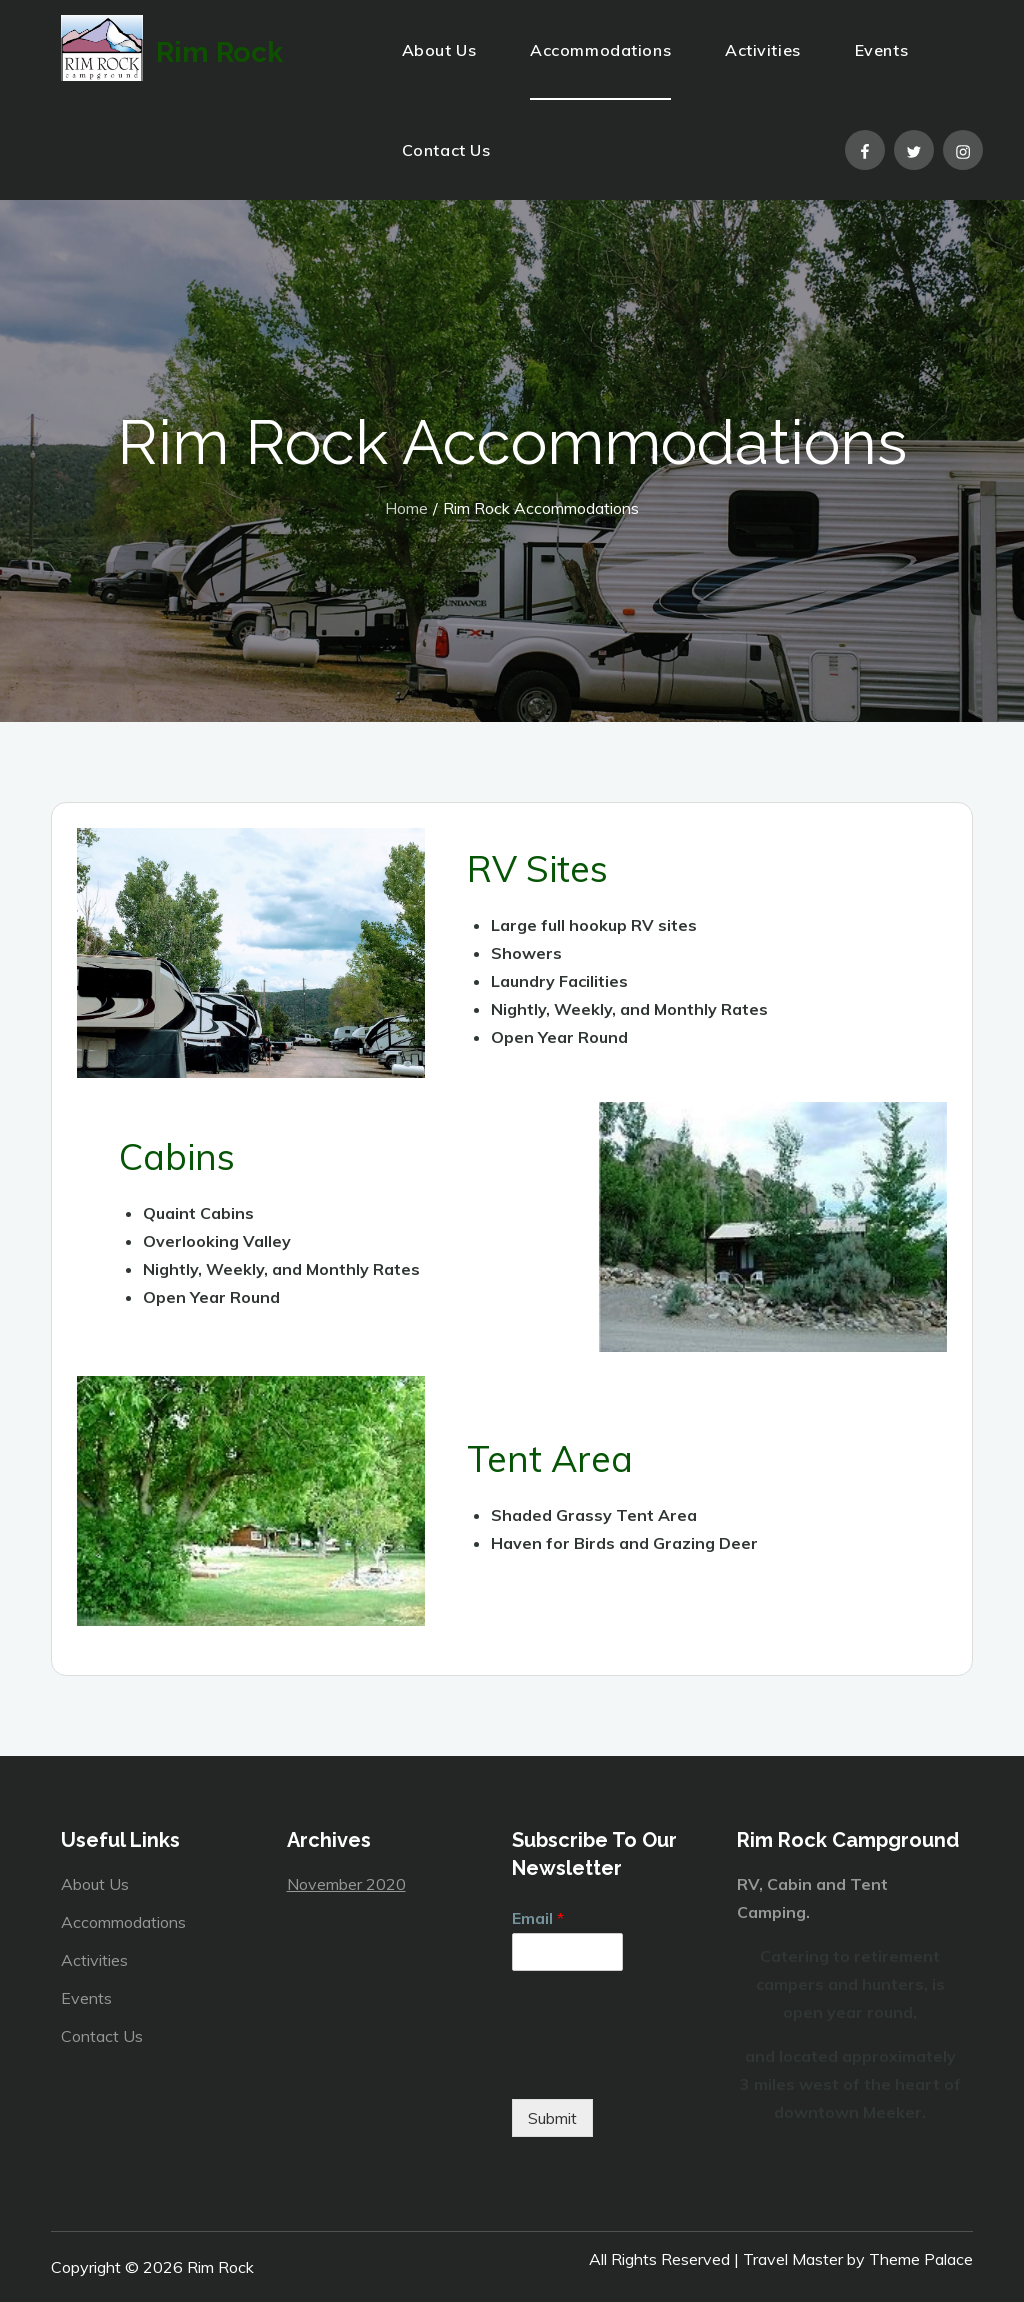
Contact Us (446, 150)
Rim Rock (273, 54)
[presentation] (664, 2066)
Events (881, 50)
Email (538, 1918)
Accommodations (600, 50)
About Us (439, 50)
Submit (552, 2118)
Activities (763, 50)
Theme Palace (921, 2259)
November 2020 (346, 1884)
